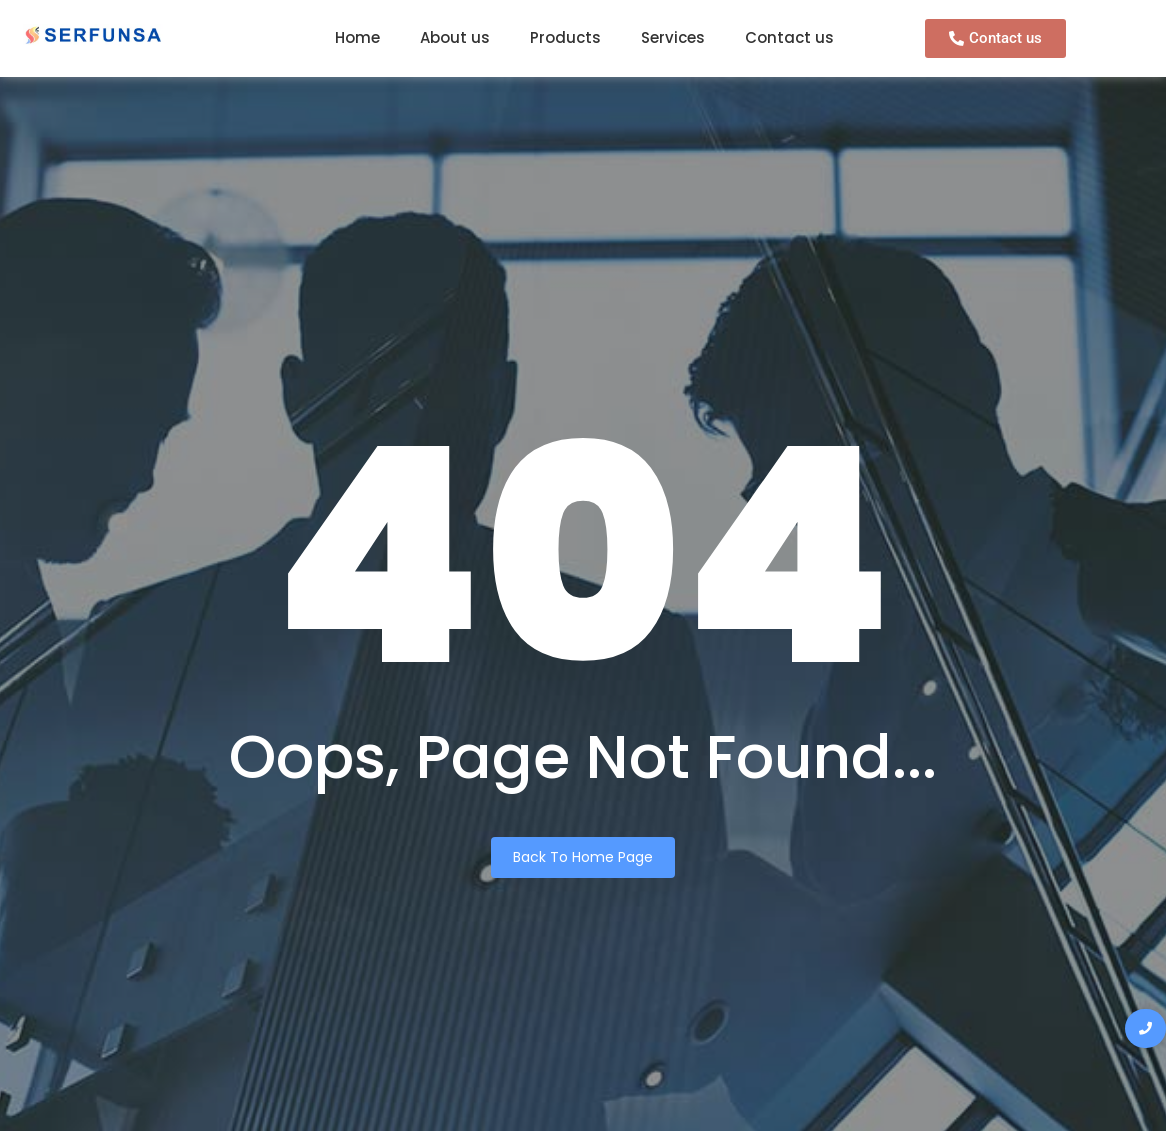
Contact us (789, 37)
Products (565, 37)
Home (357, 37)
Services (673, 37)
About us (455, 37)
